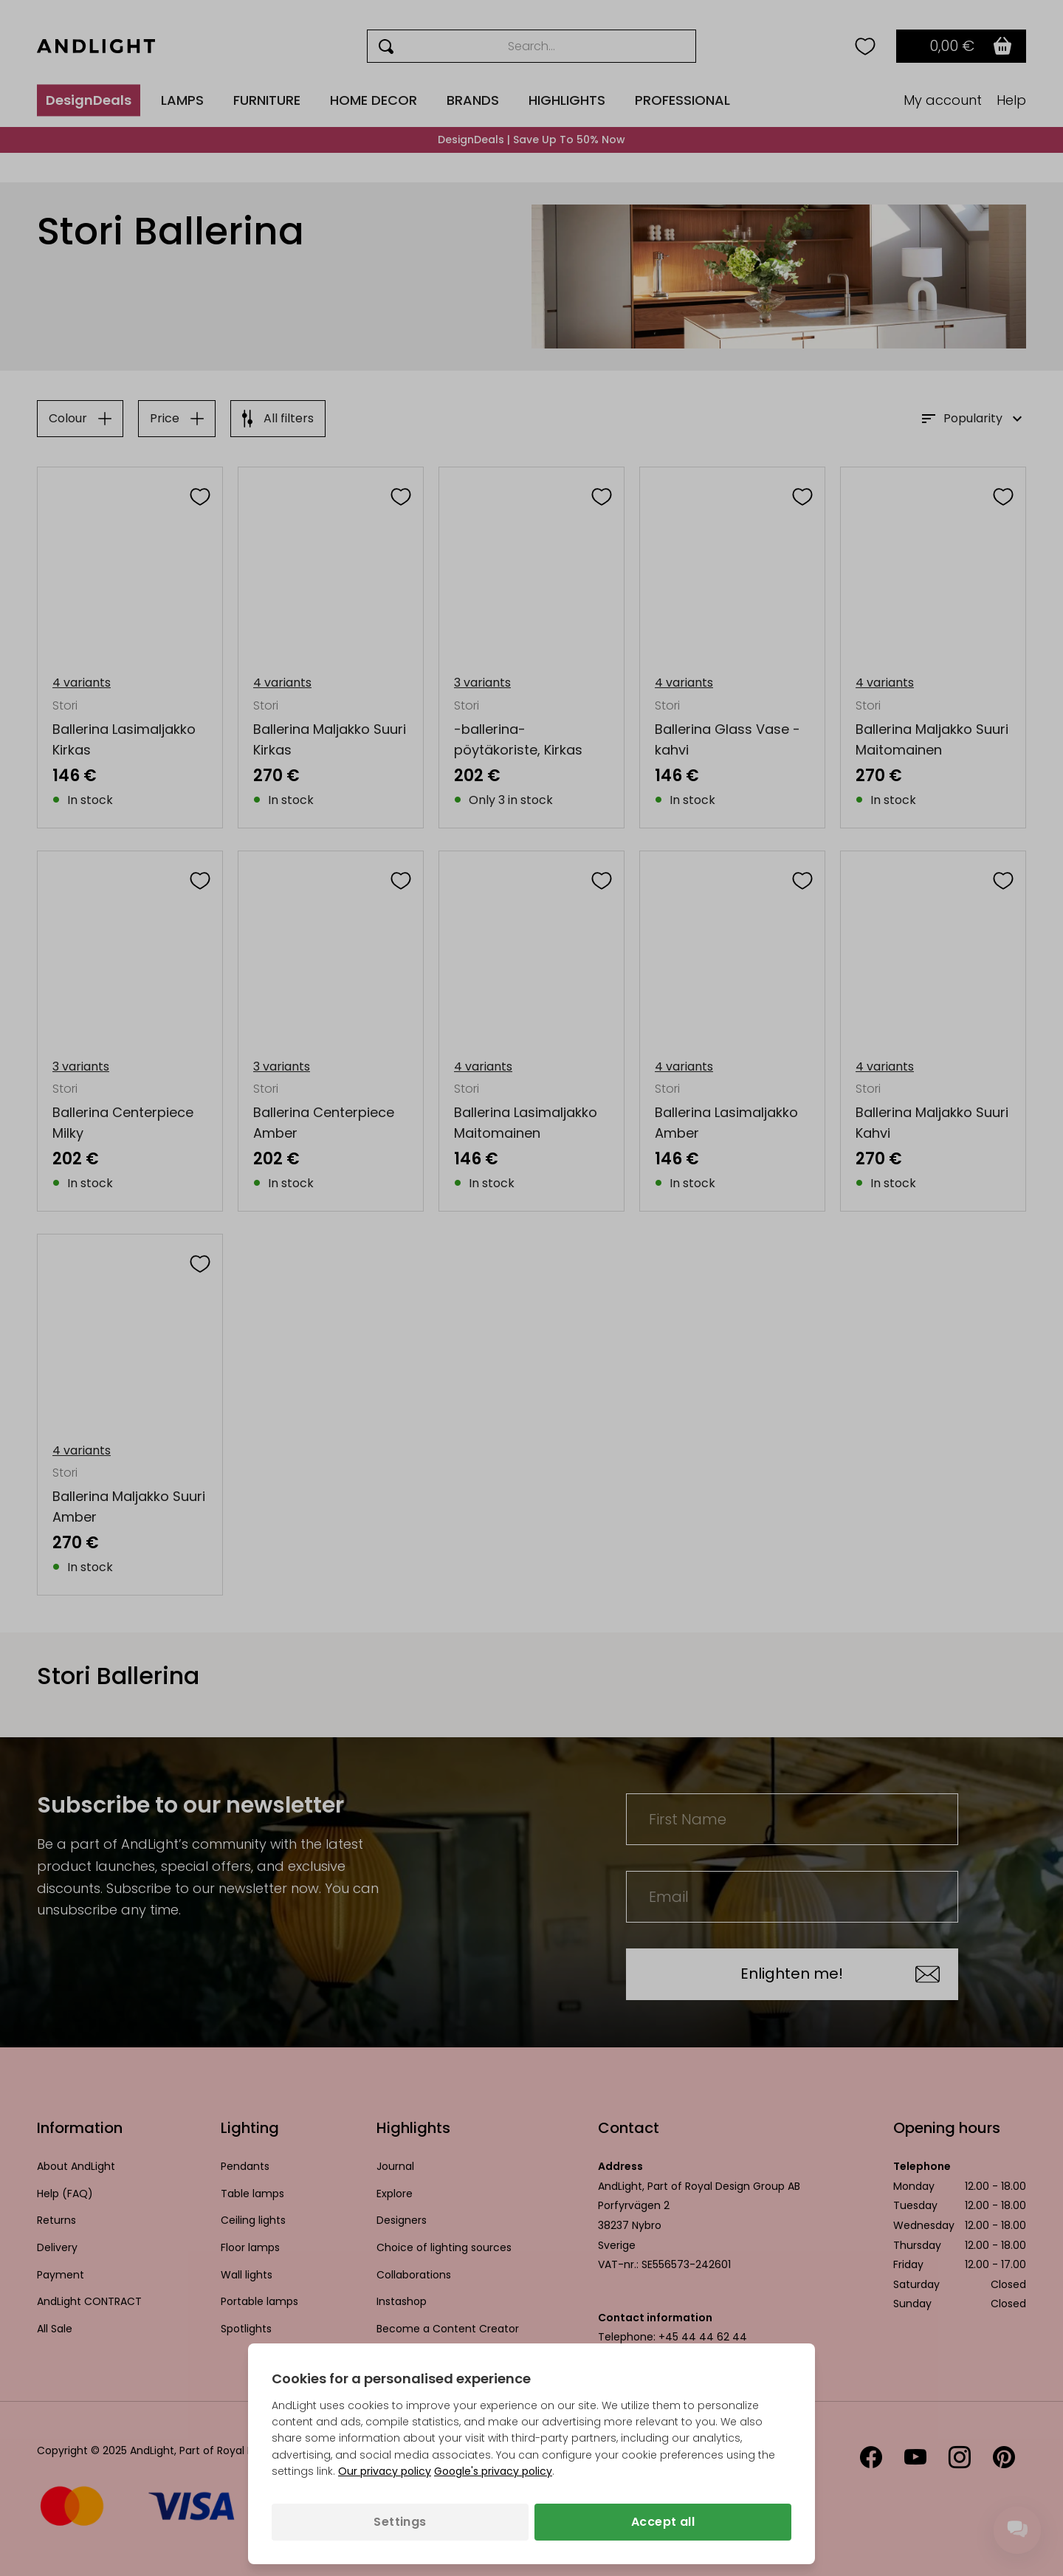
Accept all (663, 2521)
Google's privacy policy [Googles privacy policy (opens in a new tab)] (493, 2471)
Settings (400, 2521)
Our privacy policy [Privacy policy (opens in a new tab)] (384, 2471)
